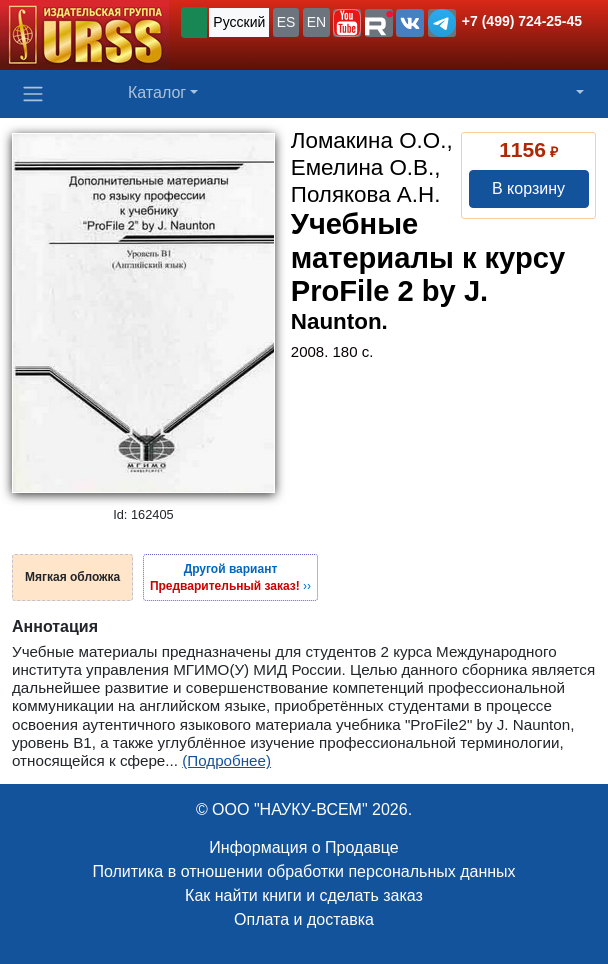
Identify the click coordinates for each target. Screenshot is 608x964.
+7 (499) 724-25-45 (522, 21)
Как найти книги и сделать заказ (304, 895)
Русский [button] (239, 22)
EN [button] (316, 22)
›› (230, 577)
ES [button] (286, 22)
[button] (347, 23)
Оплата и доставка (304, 919)
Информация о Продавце (303, 847)
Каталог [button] (157, 92)
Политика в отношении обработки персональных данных (303, 871)
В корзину (528, 188)
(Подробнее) (226, 760)
